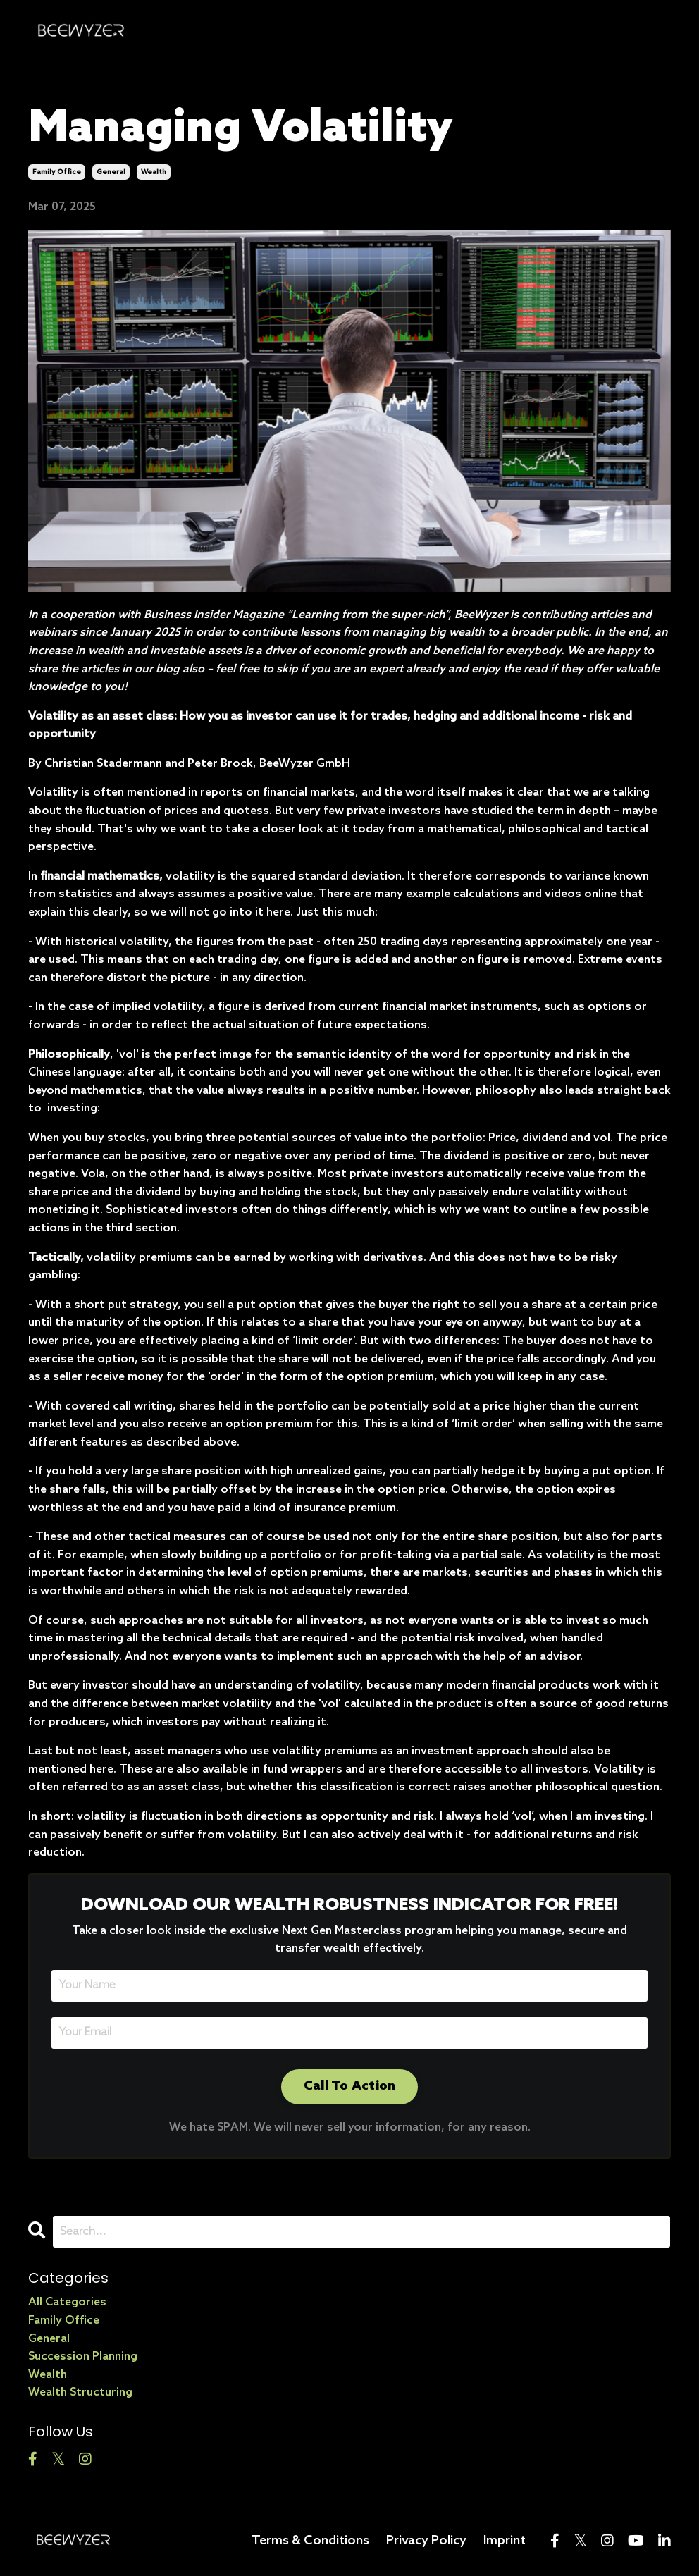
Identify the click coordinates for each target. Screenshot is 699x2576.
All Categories (67, 2302)
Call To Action (350, 2086)
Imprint (504, 2541)
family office (56, 172)
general (111, 172)
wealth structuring (80, 2392)
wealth (153, 172)
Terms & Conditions (310, 2541)
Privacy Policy (426, 2541)
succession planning (82, 2356)
